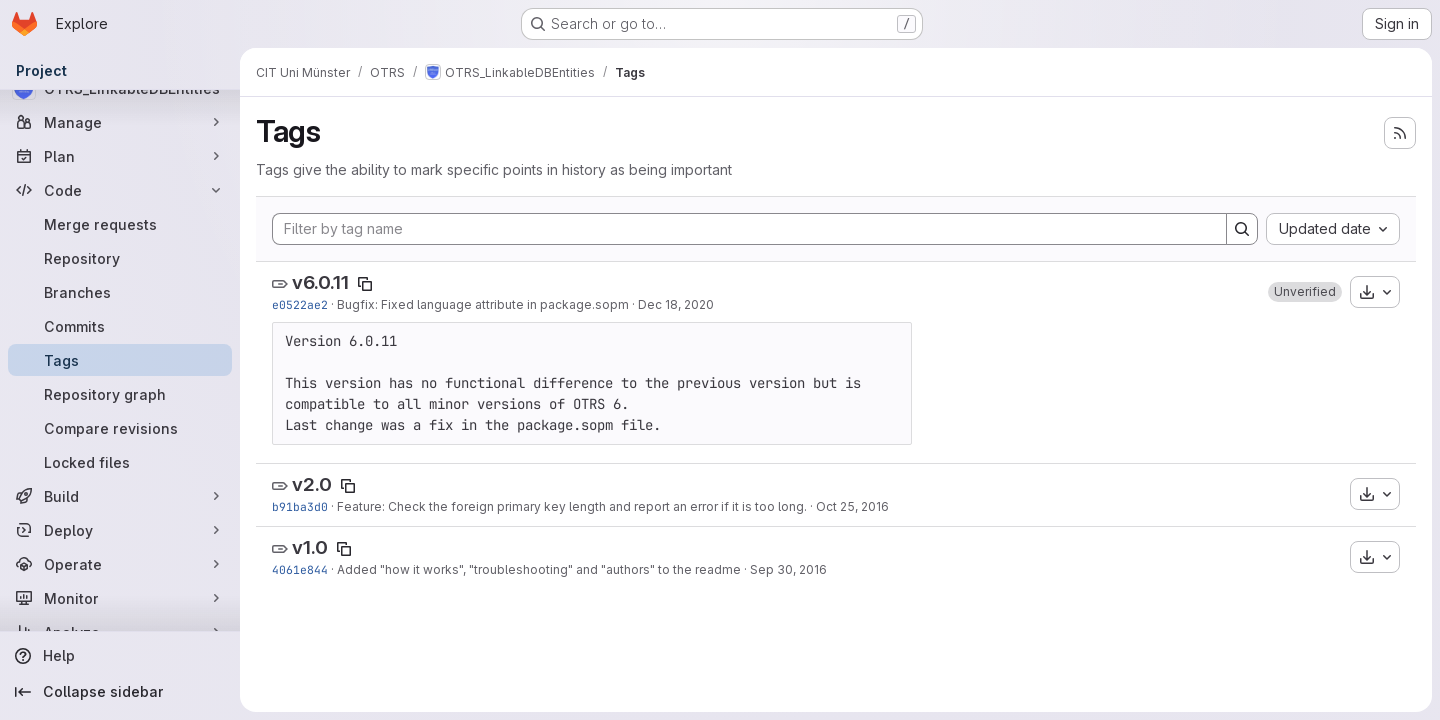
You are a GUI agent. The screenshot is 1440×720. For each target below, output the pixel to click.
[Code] (120, 190)
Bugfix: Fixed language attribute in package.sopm (483, 304)
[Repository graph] (120, 394)
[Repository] (120, 258)
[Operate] (120, 564)
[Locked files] (120, 462)
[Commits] (120, 326)
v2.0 (312, 484)
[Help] (120, 656)
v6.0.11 (320, 282)
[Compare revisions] (120, 428)
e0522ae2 (300, 304)
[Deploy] (120, 530)
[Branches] (120, 292)
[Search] (1242, 229)
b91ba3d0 (300, 506)
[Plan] (120, 156)
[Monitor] (120, 598)
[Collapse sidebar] (120, 692)
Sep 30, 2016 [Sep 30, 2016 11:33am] (788, 569)
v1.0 (310, 547)
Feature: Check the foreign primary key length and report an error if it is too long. (572, 506)
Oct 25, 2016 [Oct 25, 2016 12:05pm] (852, 506)
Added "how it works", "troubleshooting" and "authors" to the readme (539, 569)
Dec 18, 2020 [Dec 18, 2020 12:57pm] (676, 304)
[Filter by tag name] (749, 229)
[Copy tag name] (365, 284)
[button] (1305, 292)
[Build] (120, 496)
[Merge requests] (120, 224)
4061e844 (300, 569)
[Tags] (120, 360)
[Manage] (120, 122)
